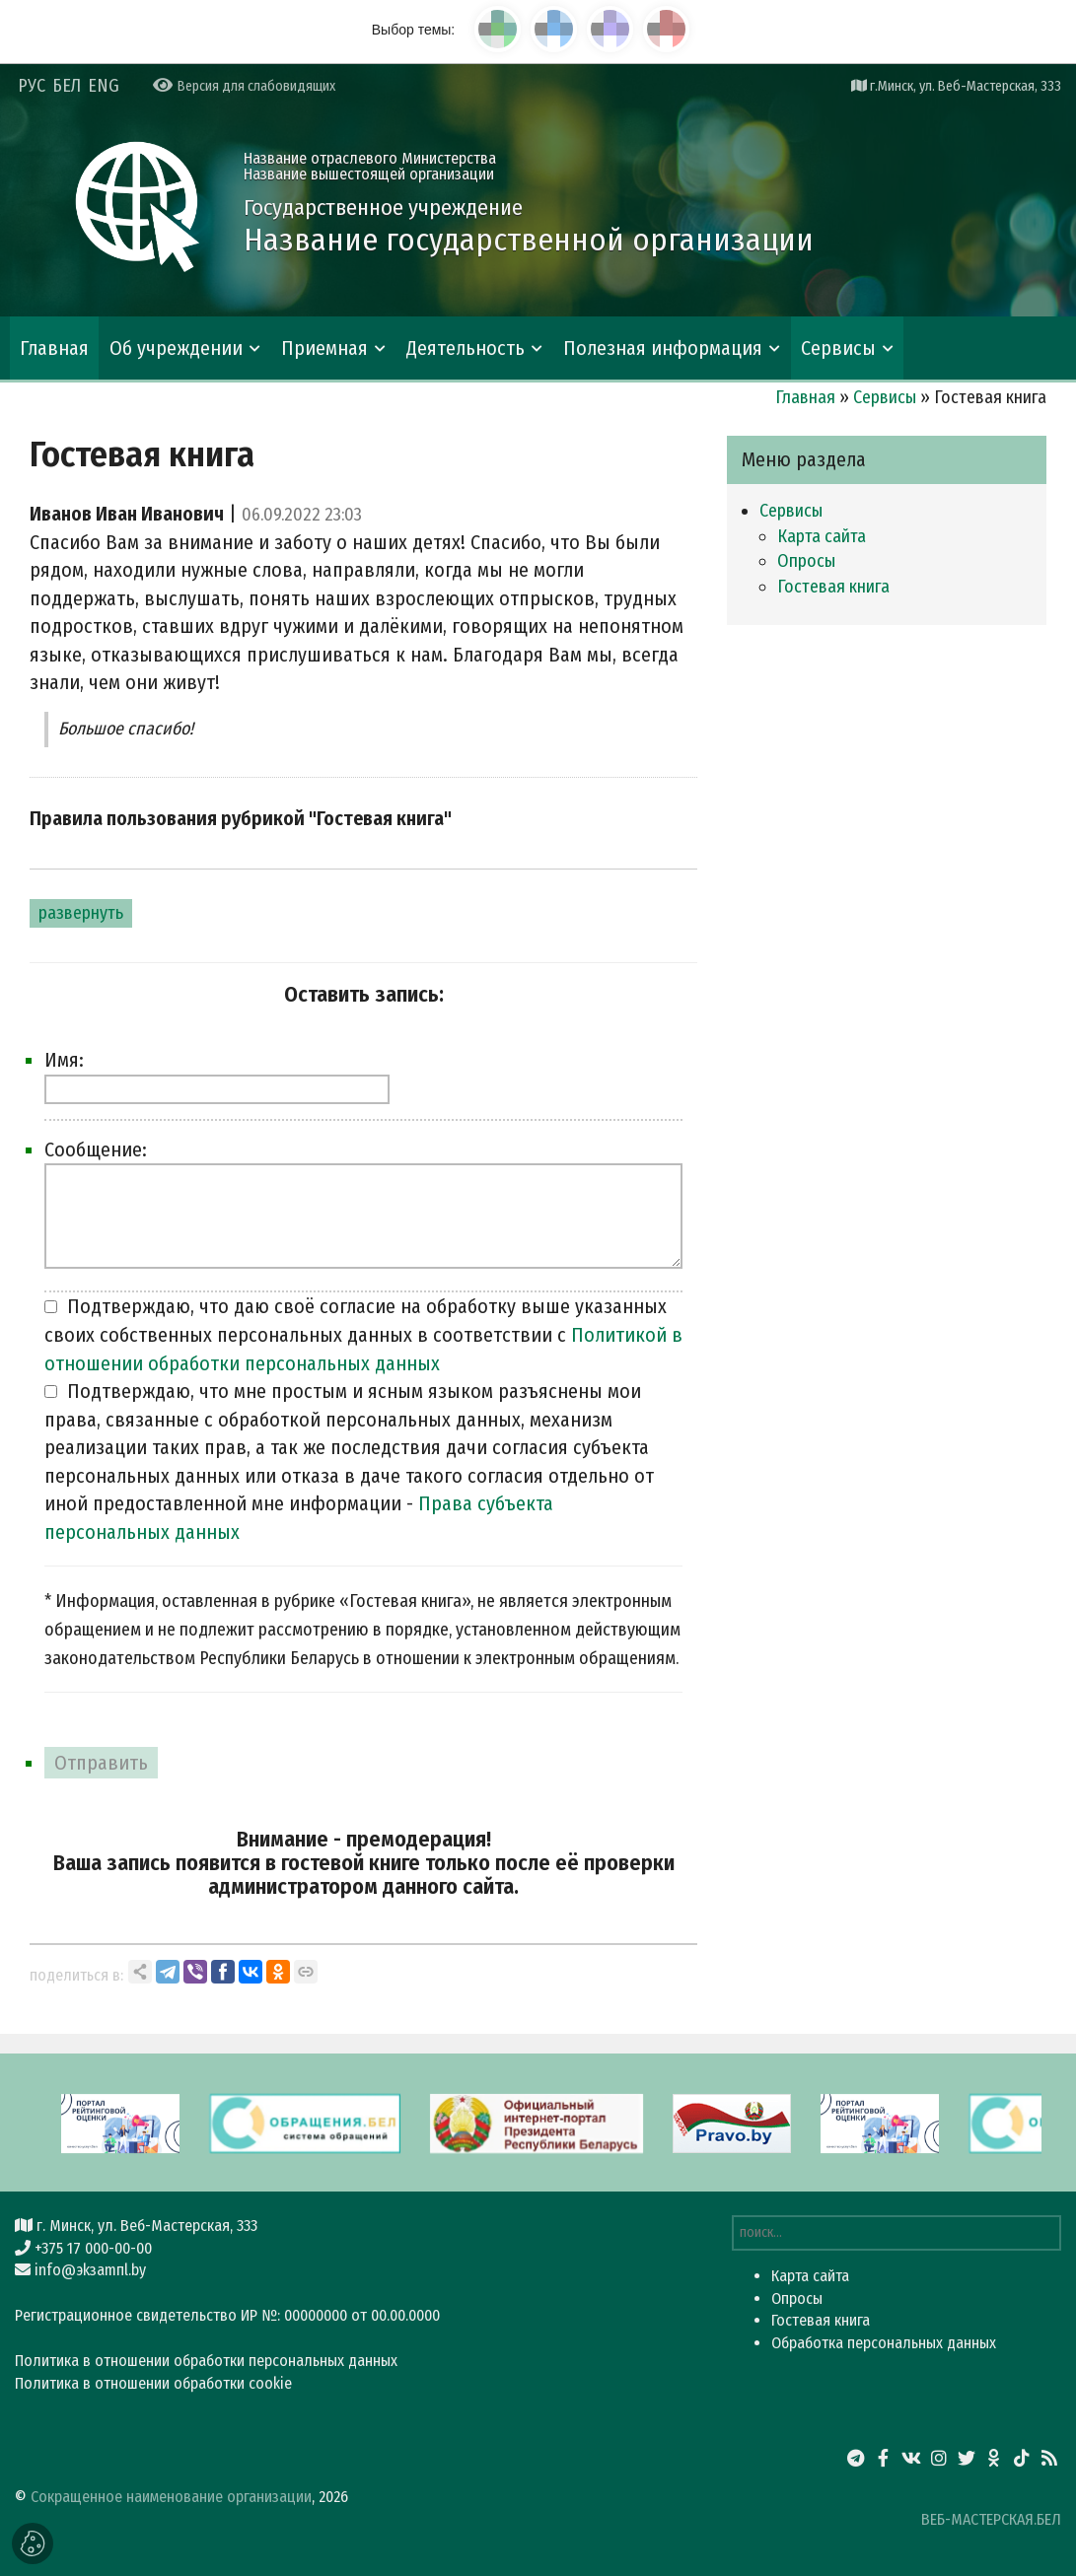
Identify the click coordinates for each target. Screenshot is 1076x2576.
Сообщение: (95, 1149)
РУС (31, 86)
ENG (103, 86)
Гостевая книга (833, 586)
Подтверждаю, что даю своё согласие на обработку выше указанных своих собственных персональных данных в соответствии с (363, 1334)
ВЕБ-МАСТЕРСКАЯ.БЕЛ (991, 2519)
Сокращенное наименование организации (171, 2496)
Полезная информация (662, 348)
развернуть (80, 913)
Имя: (64, 1060)
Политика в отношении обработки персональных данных (206, 2360)
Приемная (324, 348)
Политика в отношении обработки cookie (153, 2383)
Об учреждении (176, 348)
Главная (54, 348)
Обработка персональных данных (883, 2342)
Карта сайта (821, 536)
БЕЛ (66, 86)
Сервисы (838, 348)
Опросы (806, 561)
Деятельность (465, 348)
